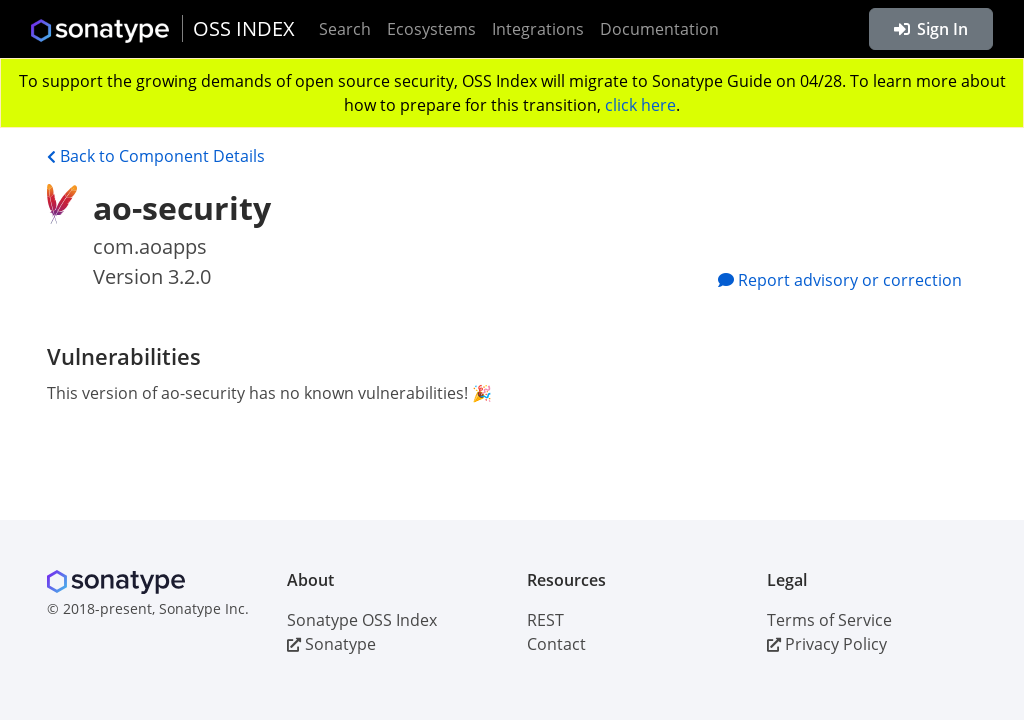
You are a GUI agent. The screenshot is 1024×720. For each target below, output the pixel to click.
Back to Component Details (156, 156)
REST (545, 620)
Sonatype (331, 644)
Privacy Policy (827, 644)
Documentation (659, 29)
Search (345, 29)
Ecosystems (431, 29)
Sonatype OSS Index (362, 620)
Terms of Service (829, 620)
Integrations (538, 29)
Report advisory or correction (840, 280)
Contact (556, 644)
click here (640, 105)
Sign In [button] (931, 29)
